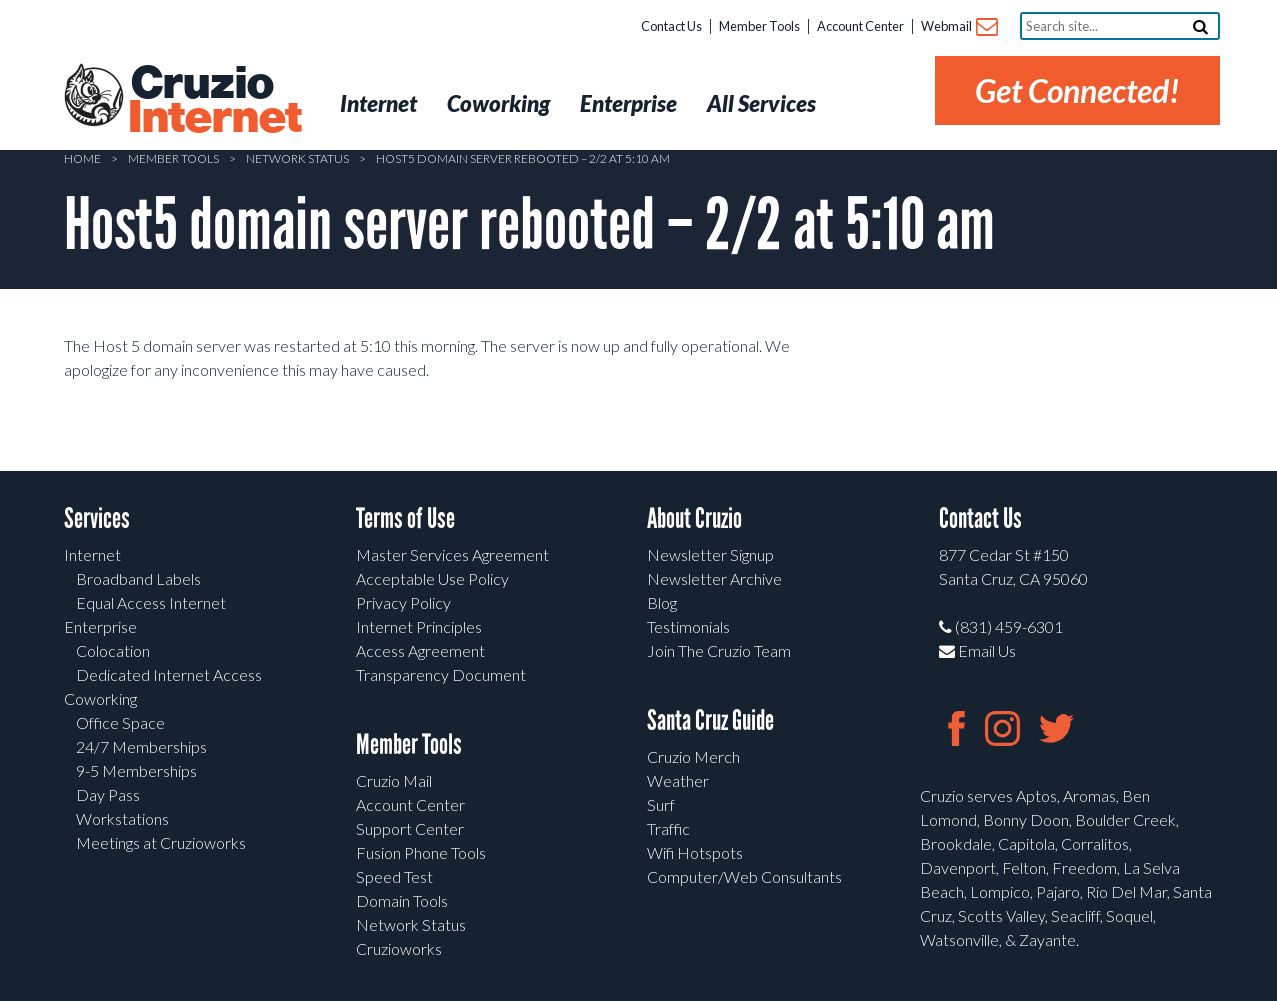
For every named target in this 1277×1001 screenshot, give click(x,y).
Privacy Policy (403, 602)
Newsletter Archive (714, 578)
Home (82, 158)
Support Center (410, 828)
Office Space (120, 722)
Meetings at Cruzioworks (161, 842)
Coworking (100, 698)
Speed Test (394, 876)
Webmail (958, 27)
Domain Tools (402, 900)
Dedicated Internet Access (169, 674)
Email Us (977, 650)
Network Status (297, 158)
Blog (662, 602)
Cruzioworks (399, 948)
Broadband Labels (138, 578)
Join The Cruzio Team (719, 650)
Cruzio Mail (394, 780)
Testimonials (688, 626)
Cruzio (214, 101)
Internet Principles (419, 626)
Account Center (860, 26)
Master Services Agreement (452, 554)
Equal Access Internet (151, 602)
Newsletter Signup (710, 554)
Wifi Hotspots (695, 852)
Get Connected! (1077, 90)
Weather (678, 780)
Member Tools (759, 26)
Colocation (113, 650)
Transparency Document (441, 674)
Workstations (122, 818)
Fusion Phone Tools (421, 852)
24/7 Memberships (141, 746)
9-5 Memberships (136, 770)
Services (97, 518)
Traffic (668, 828)
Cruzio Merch (693, 756)
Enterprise (100, 626)
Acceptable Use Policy (432, 578)
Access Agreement (420, 650)
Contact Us (671, 26)
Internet (92, 554)
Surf (661, 804)
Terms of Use (405, 518)
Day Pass (108, 794)
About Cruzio (694, 518)
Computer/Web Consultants (744, 876)
